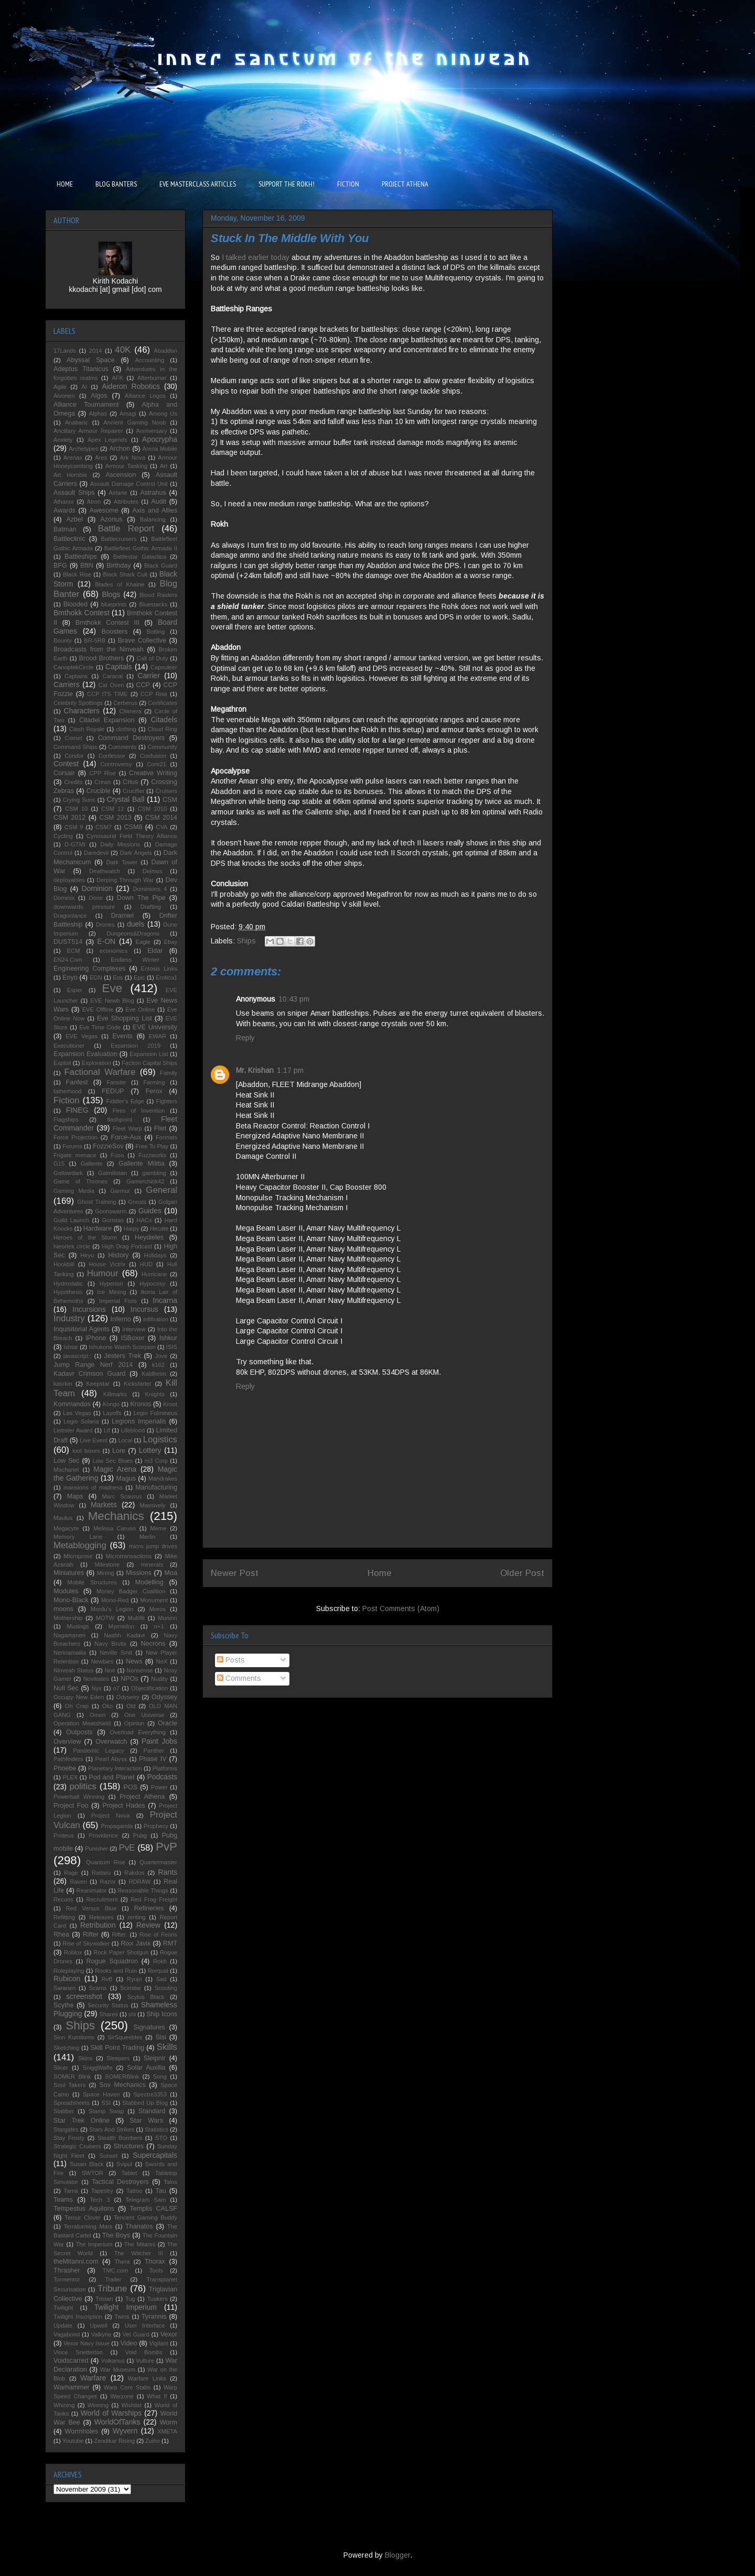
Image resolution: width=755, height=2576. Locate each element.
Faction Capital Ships (149, 1063)
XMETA (167, 2431)
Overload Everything (138, 1732)
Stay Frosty (68, 2138)
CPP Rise (102, 773)
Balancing (153, 519)
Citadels (163, 719)
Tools (156, 2270)
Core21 (156, 764)
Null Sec (66, 1688)
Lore (118, 1450)
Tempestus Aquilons (83, 2208)
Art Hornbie (70, 475)
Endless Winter (135, 960)
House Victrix (107, 1264)
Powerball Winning (78, 1797)
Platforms (165, 1768)
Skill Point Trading (117, 2047)
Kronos (140, 1404)
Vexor (168, 2334)
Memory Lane (78, 1537)
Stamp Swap (106, 2111)
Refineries (149, 1908)
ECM (73, 951)
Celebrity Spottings (78, 703)
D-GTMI (74, 844)
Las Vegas (77, 1413)
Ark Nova (132, 457)
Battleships (80, 556)
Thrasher (66, 2270)
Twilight (63, 2308)
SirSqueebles (125, 2037)
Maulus (62, 1518)
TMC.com (115, 2270)
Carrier (148, 675)
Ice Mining (111, 1292)
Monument (154, 1600)
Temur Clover (82, 2217)
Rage (71, 1872)
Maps (75, 1496)
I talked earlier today (255, 257)
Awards (64, 510)
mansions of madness (93, 1487)
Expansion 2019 (135, 1045)
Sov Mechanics (122, 2085)
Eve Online (140, 1009)
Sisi (160, 2037)
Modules (66, 1591)
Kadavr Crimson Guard (89, 1373)
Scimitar (130, 1988)
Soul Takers (69, 2085)
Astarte (118, 493)
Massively (153, 1505)
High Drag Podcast (127, 1246)
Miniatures (68, 1573)
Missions (139, 1573)
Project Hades (123, 1805)
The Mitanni (140, 2244)
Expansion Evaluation (85, 1054)
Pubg (140, 1835)
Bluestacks (153, 604)
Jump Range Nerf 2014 (93, 1364)
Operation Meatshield (82, 1723)
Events (122, 1036)
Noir (110, 1670)
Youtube (73, 2441)
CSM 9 (73, 827)
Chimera (130, 711)
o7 (116, 1688)
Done (96, 898)
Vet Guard (136, 2334)
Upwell (98, 2325)
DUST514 (67, 941)
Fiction (66, 1100)
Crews (102, 782)
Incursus (144, 1309)
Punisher (96, 1848)
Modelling (149, 1582)
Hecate (159, 1228)
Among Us (163, 413)
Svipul (124, 2164)
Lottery (150, 1450)
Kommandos (72, 1404)
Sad (161, 1979)
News (134, 1661)
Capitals (118, 666)
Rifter (91, 1934)
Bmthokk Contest (81, 612)
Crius (130, 782)
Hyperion (111, 1283)
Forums (72, 1146)
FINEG (77, 1110)
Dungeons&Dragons (132, 933)
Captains (76, 676)
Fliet (160, 1128)
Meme (158, 1528)
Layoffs (112, 1413)
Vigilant (158, 2343)
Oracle (167, 1723)
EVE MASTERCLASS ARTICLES (197, 184)
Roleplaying (68, 1971)
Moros (157, 1609)
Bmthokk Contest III (107, 622)
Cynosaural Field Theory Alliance (132, 836)
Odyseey (127, 1697)
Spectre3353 (150, 2094)
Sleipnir (155, 2058)
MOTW (105, 1618)
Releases (101, 1917)
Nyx (96, 1688)
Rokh (160, 1961)
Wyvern (125, 2431)
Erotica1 (166, 977)
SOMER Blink (72, 2076)
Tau (160, 2190)
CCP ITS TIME (107, 694)
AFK (117, 378)
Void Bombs (144, 2352)
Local (125, 1440)
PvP (166, 1846)
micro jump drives (153, 1546)
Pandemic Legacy (98, 1750)
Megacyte (66, 1528)
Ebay (171, 942)
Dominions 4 (150, 889)
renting (136, 1917)
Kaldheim (154, 1374)
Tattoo (134, 2191)
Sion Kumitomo (73, 2037)
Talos (170, 2182)
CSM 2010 (152, 809)
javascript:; (77, 1356)
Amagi (128, 413)
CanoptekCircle (73, 667)
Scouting (165, 1988)
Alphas (98, 413)
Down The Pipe (141, 897)
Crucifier (134, 791)
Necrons (153, 1643)
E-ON (106, 941)
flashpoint (119, 1119)
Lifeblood (133, 1430)
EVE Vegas (82, 1036)
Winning (98, 2405)
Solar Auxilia (146, 2067)
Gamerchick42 (145, 1181)
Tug (130, 2299)
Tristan (104, 2299)
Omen (97, 1715)
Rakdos (134, 1872)
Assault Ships (74, 492)
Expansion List (149, 1054)
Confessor (112, 756)
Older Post (522, 1573)
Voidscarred (71, 2360)
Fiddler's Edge (125, 1101)
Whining (63, 2405)
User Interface (145, 2325)
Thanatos (139, 2226)
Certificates (162, 703)
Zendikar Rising (114, 2441)
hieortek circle (71, 1246)
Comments (239, 1678)
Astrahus (153, 492)
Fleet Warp (127, 1128)
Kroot (170, 1404)
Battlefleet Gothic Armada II (140, 548)
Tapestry (102, 2191)
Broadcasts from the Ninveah (98, 649)
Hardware (97, 1228)
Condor (74, 756)
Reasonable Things (142, 1890)
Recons (63, 1899)
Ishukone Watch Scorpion (122, 1347)
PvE (127, 1848)
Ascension (120, 475)
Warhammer (71, 2387)
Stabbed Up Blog (145, 2103)
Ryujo (134, 1979)
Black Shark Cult (125, 574)
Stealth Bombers (120, 2138)
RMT (170, 1943)
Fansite (116, 1082)
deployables (69, 880)
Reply (245, 1038)
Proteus (63, 1835)
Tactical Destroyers (120, 2182)
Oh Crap (77, 1706)
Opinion (134, 1723)
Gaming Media (73, 1191)
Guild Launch (71, 1220)
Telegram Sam (145, 2200)
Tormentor (66, 2279)
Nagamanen (69, 1635)
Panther (154, 1750)
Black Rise (77, 574)
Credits (73, 782)
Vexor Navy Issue (86, 2343)
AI (84, 387)
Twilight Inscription (77, 2316)
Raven (78, 1881)
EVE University (155, 1027)
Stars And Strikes (111, 2129)
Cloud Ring (162, 729)
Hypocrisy (152, 1283)
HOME (65, 184)
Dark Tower (121, 862)
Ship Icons (161, 2014)
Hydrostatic (68, 1283)
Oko (107, 1706)
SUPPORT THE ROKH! (286, 184)
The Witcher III (138, 2253)
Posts (231, 1660)
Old (130, 1706)
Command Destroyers (131, 738)
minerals (152, 1564)
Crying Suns (79, 800)
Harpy (131, 1228)
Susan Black (86, 2164)
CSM (170, 799)
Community (162, 747)
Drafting (151, 907)
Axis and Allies (154, 510)
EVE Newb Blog (112, 1000)
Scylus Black (146, 1997)
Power (159, 1787)
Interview (134, 1329)
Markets (104, 1505)
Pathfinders (68, 1759)
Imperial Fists (118, 1301)
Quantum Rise (105, 1862)
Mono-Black (71, 1600)
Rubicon (66, 1978)
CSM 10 (76, 809)
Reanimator (92, 1890)
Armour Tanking (126, 466)
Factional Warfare (100, 1072)
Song (160, 2076)
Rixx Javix (135, 1943)
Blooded (75, 604)
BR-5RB (94, 640)
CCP (143, 685)
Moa (171, 1573)
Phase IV (153, 1759)
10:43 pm (293, 999)
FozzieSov (108, 1146)
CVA (161, 827)
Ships (246, 941)
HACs (144, 1220)
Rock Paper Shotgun (120, 1952)
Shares (108, 2014)
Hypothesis (67, 1292)
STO (161, 2138)
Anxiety (63, 440)
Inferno (121, 1319)
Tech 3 (100, 2200)
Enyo (70, 977)
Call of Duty (152, 658)
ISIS (171, 1347)
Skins (85, 2058)
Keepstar (98, 1384)
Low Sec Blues (113, 1461)
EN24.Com (67, 960)
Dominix (63, 898)
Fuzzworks (152, 1155)
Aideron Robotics (131, 386)
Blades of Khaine (119, 584)
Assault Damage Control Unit (129, 484)
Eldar (155, 950)
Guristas (113, 1220)
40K (123, 350)
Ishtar (70, 1347)
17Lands (64, 350)
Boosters (115, 631)
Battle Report (126, 529)
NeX (162, 1661)
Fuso (117, 1155)
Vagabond (66, 2334)
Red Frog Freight (154, 1899)
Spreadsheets (71, 2103)
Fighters (166, 1101)
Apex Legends (107, 440)
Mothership (67, 1618)
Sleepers (118, 2058)
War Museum (117, 2369)
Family (168, 1073)
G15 (58, 1163)
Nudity (159, 1679)
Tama (70, 2191)
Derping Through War (125, 880)
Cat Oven (111, 685)
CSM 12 (112, 809)
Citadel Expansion (107, 720)
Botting (155, 631)
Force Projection (75, 1137)
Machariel (66, 1469)
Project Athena (142, 1796)
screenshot (84, 1996)
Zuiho (152, 2441)
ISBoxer (133, 1338)
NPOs (129, 1678)
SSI (106, 2103)
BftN (86, 565)
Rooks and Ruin (116, 1971)
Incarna (165, 1300)
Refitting (64, 1917)
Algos (99, 395)
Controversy (116, 764)
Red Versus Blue (91, 1908)
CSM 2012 (69, 817)
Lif (107, 1430)
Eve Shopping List (124, 1018)
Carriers (66, 684)
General (161, 1190)
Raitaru (101, 1872)
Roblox (73, 1952)
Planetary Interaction (115, 1768)
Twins (122, 2316)
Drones (105, 924)
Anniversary (151, 431)
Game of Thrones (80, 1181)
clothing (126, 729)
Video (128, 2343)
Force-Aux (126, 1137)
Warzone (121, 2396)
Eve (112, 988)
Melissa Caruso (114, 1528)
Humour (102, 1273)
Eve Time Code (100, 1027)
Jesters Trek (122, 1356)
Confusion (153, 756)
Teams (63, 2199)
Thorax (155, 2261)
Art (163, 466)
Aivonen (63, 396)
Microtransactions (129, 1556)
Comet (73, 738)
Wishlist (132, 2405)
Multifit (136, 1618)
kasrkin (62, 1384)
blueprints (114, 604)
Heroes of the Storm (85, 1237)
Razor (108, 1881)
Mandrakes (162, 1478)
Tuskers (157, 2299)
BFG (60, 565)
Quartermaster (158, 1862)
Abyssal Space (91, 360)
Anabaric (76, 422)
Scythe (63, 2005)
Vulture (145, 2360)
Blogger (397, 2555)
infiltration (155, 1319)
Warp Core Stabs (127, 2387)
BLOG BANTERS (116, 184)
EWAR (157, 1036)
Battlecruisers (119, 539)
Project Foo (71, 1805)
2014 (95, 350)
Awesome (104, 510)
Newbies (102, 1661)
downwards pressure (84, 907)
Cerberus (125, 703)
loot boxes (86, 1451)
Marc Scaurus (122, 1496)
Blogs (111, 594)
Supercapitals (155, 2155)
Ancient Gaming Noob (134, 422)
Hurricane (154, 1274)
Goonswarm (110, 1211)
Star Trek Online (81, 2120)
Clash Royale (87, 729)
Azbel (74, 519)
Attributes (126, 501)
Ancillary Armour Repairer (88, 431)
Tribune (112, 2289)
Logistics (160, 1439)
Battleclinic (69, 538)
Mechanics (116, 1516)
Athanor (63, 501)
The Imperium (94, 2244)
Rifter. (119, 1934)
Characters (81, 711)
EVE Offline (97, 1009)
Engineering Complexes (89, 968)
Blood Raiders (158, 595)
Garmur (120, 1191)
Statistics (156, 2129)
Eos (118, 977)
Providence (103, 1835)
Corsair (64, 773)
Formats (166, 1137)
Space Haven (101, 2094)
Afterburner (152, 378)
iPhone (95, 1338)
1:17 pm (290, 1070)
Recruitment (101, 1899)
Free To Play (151, 1146)
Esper (74, 990)
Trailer (113, 2279)
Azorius (111, 519)
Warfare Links (147, 2378)
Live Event (93, 1440)
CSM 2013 (115, 817)
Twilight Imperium (125, 2307)
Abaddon (165, 350)
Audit (158, 501)
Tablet (129, 2173)
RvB (106, 1979)
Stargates (66, 2129)
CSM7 (103, 827)
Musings (78, 1626)
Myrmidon (121, 1626)
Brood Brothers (101, 658)
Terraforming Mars (87, 2226)
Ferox (154, 1091)
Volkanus (112, 2360)
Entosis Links (159, 968)
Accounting (149, 360)
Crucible (98, 791)
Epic (139, 977)
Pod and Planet (111, 1777)
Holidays (155, 1255)
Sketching (66, 2048)
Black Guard (160, 565)
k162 (158, 1365)
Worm (168, 2422)
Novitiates (96, 1679)
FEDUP (113, 1091)
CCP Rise (154, 694)
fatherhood (67, 1091)
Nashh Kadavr (124, 1635)
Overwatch (111, 1741)
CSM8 (133, 827)
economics (113, 951)
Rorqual (158, 1971)
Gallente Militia (141, 1163)
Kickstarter (138, 1384)
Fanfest (77, 1082)
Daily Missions (120, 844)
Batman (64, 529)
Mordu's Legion (112, 1609)
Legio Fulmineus (155, 1413)
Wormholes (81, 2431)
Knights (155, 1394)
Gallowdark (68, 1173)
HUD (146, 1264)
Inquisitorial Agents (81, 1329)
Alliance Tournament (86, 404)
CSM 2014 (161, 817)
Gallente (92, 1163)
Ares (101, 457)
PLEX (70, 1777)
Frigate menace (74, 1155)
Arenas (72, 457)
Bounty (62, 640)
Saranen (64, 1988)
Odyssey (164, 1697)
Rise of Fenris (158, 1934)
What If (157, 2396)
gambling (154, 1173)
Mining (105, 1573)
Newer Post (234, 1573)
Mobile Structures (92, 1582)
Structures (128, 2146)
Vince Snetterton (78, 2352)
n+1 (159, 1626)
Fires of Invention (139, 1110)
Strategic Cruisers (77, 2146)
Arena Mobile (160, 448)
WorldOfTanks (117, 2422)
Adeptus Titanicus (81, 369)
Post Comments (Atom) (400, 1608)
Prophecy (156, 1826)
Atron (94, 501)
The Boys (116, 2235)
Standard (151, 2111)
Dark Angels (136, 853)
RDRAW (139, 1881)
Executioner (68, 1045)
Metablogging (79, 1545)
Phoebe (64, 1768)
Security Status (108, 2005)
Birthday (118, 565)
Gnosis (137, 1202)
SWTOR (92, 2173)
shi (132, 2014)
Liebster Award (72, 1430)
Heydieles (149, 1237)
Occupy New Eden (78, 1697)
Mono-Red (114, 1600)
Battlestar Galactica (139, 556)
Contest (66, 763)
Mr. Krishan (255, 1070)
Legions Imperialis (139, 1421)
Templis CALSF (153, 2208)
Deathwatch (104, 871)
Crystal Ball (126, 799)
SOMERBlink (122, 2076)
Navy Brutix (110, 1643)
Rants (167, 1872)
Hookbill (63, 1264)
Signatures (149, 2027)
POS (131, 1787)
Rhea (61, 1934)
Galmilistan (112, 1173)
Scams (98, 1988)
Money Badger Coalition (130, 1591)
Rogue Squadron (111, 1961)
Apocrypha (159, 439)
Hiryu (87, 1255)
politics (82, 1786)
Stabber (63, 2111)
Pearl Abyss (111, 1759)
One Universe (144, 1715)
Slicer (60, 2067)
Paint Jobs (159, 1741)
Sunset (108, 2156)
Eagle (142, 942)
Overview (67, 1741)
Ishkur (168, 1338)
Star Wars (147, 2120)
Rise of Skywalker (86, 1943)
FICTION (348, 184)
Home (380, 1573)
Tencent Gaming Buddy (145, 2217)
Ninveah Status (73, 1670)
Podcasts (162, 1777)
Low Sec (66, 1460)
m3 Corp (156, 1461)
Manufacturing (156, 1487)
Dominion (97, 888)
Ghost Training (96, 1202)
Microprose (77, 1556)
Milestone (107, 1564)
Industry (69, 1318)
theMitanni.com (75, 2261)
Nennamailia (69, 1652)
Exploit (62, 1063)
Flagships (66, 1119)
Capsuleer (163, 667)
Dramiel (122, 915)
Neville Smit (116, 1652)
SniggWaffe (97, 2067)
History (118, 1255)
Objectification (149, 1688)
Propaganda (117, 1826)
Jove (161, 1356)
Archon (119, 448)
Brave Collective (142, 640)
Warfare (93, 2378)
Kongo (111, 1404)
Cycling (63, 836)
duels (135, 924)
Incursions (89, 1309)
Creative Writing (153, 773)
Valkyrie (101, 2334)
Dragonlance (70, 915)
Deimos (153, 871)
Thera (122, 2261)
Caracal (112, 676)
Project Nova (110, 1815)
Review (148, 1925)
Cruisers (166, 791)
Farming (154, 1082)
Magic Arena (114, 1469)
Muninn (167, 1618)
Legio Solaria (81, 1421)
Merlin (147, 1537)
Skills (167, 2047)
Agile (60, 387)
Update (62, 2325)
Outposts (79, 1732)
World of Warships (111, 2413)
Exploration (96, 1063)
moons (63, 1609)
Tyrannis (154, 2316)
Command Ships (75, 747)
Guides (149, 1211)
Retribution (98, 1925)
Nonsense (139, 1670)
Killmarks (115, 1394)
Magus (126, 1478)
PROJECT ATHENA (405, 184)
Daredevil (96, 853)
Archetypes (83, 448)
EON (96, 977)
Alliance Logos (145, 396)
